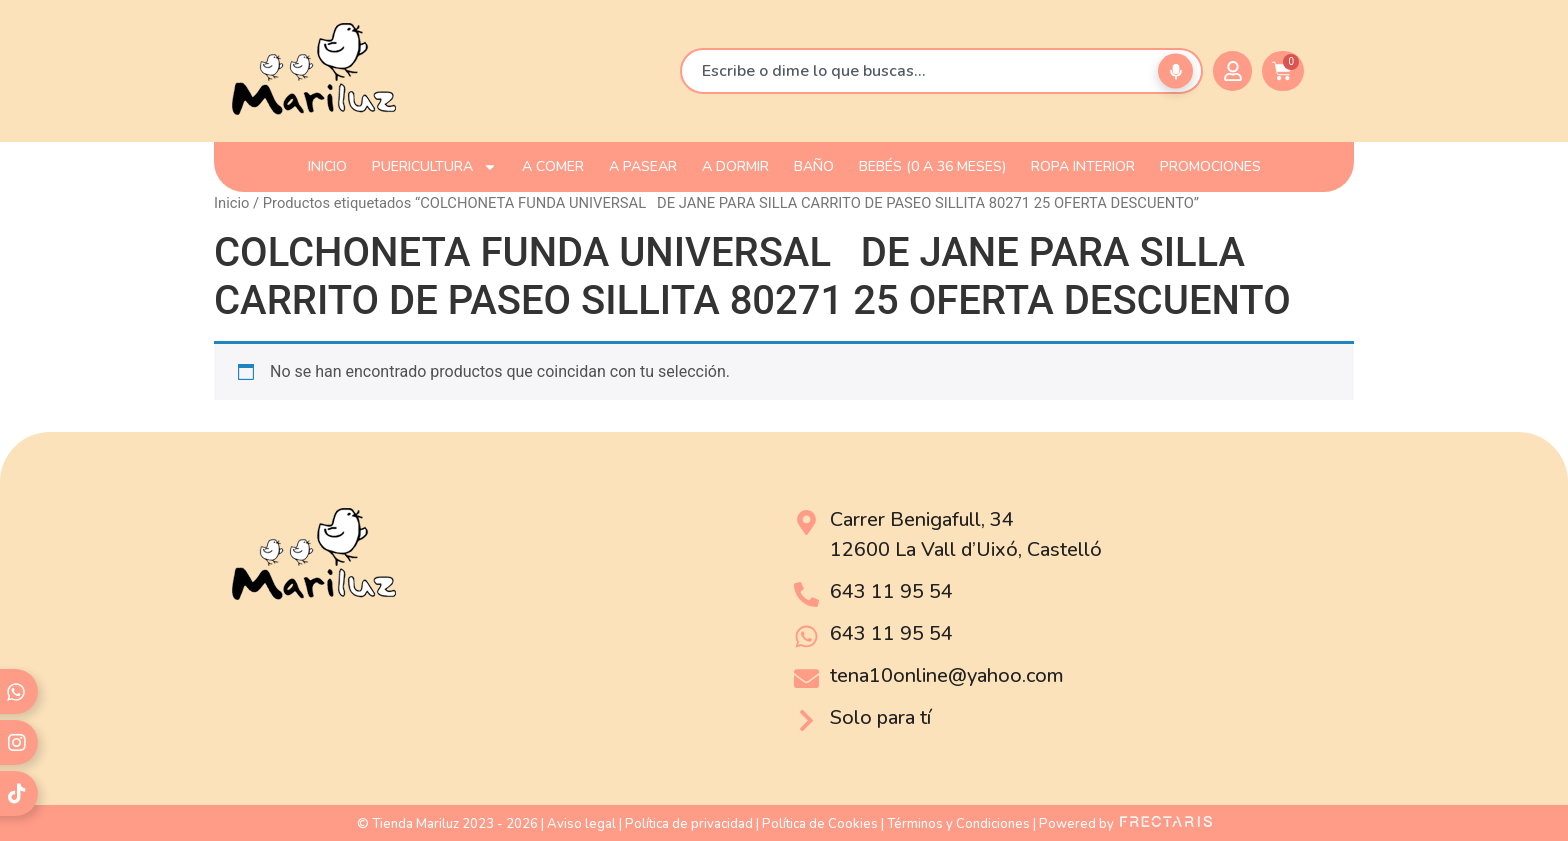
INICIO (327, 166)
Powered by (1125, 824)
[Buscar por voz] (1175, 71)
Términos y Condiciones (958, 824)
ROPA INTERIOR (1083, 166)
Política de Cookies (820, 824)
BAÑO (814, 166)
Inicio (231, 203)
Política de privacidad (689, 824)
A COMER (553, 166)
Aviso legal (581, 824)
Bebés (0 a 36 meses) (932, 166)
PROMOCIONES (1210, 166)
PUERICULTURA (434, 167)
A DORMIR (735, 166)
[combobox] (941, 71)
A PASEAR (643, 166)
